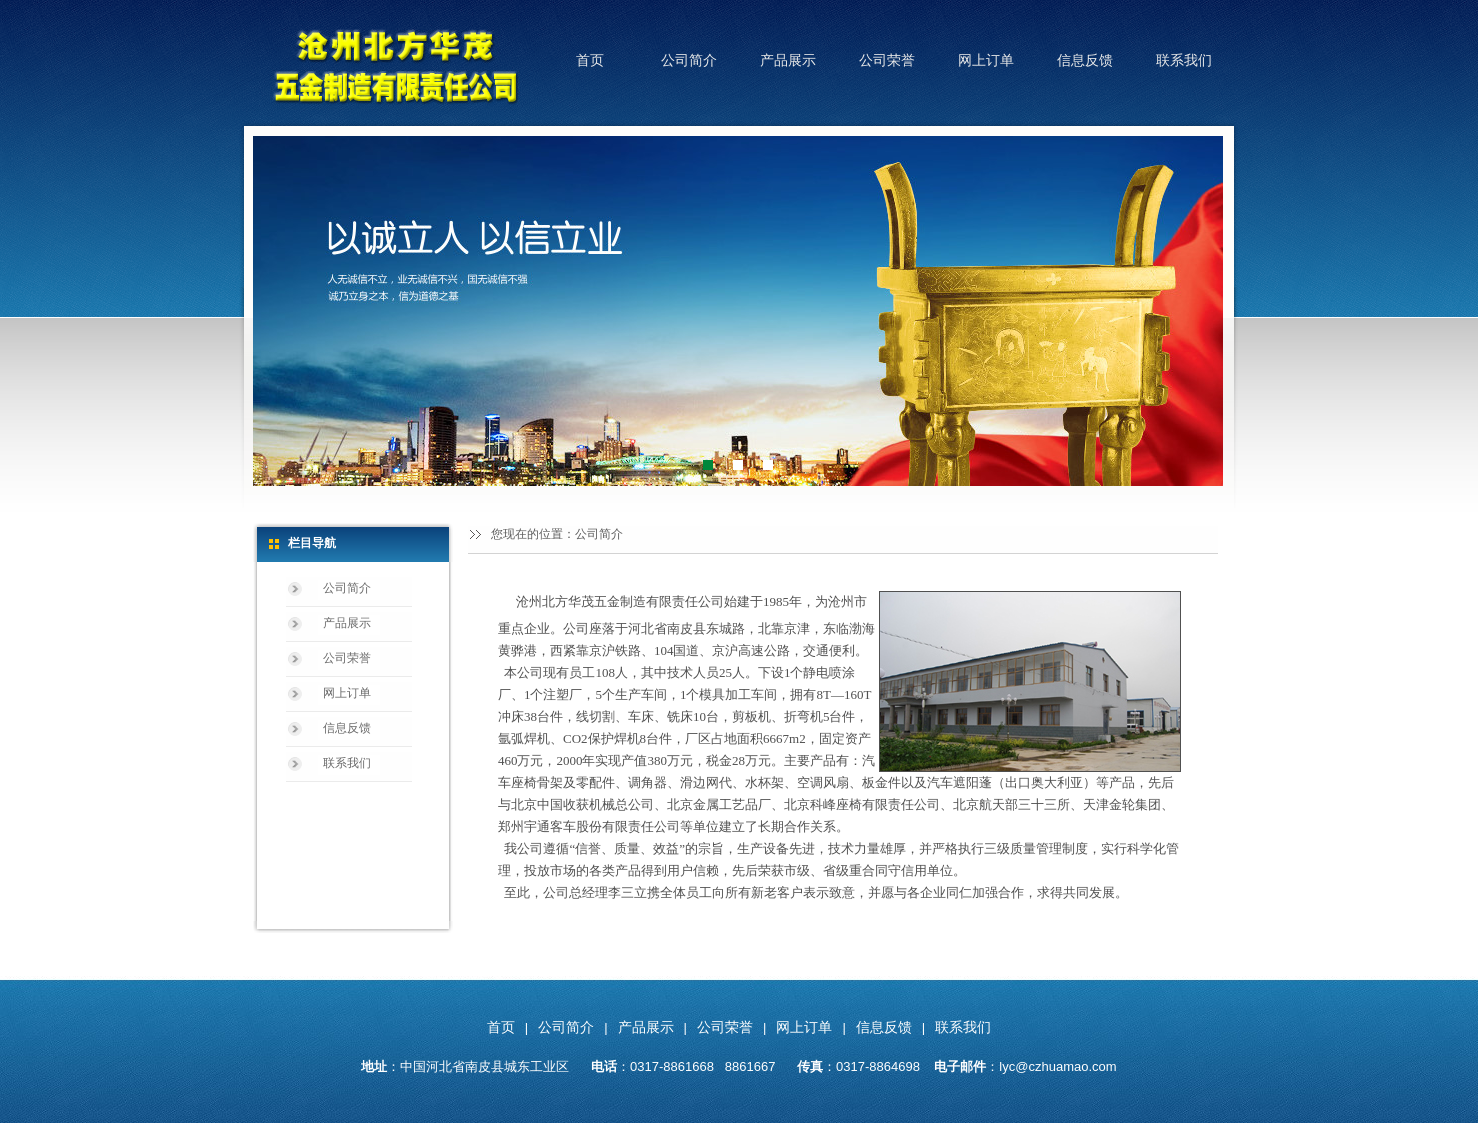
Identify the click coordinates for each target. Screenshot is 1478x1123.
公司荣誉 (887, 60)
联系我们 (1184, 60)
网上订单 (986, 60)
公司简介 (689, 60)
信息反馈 (1085, 60)
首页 (590, 60)
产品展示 (788, 60)
